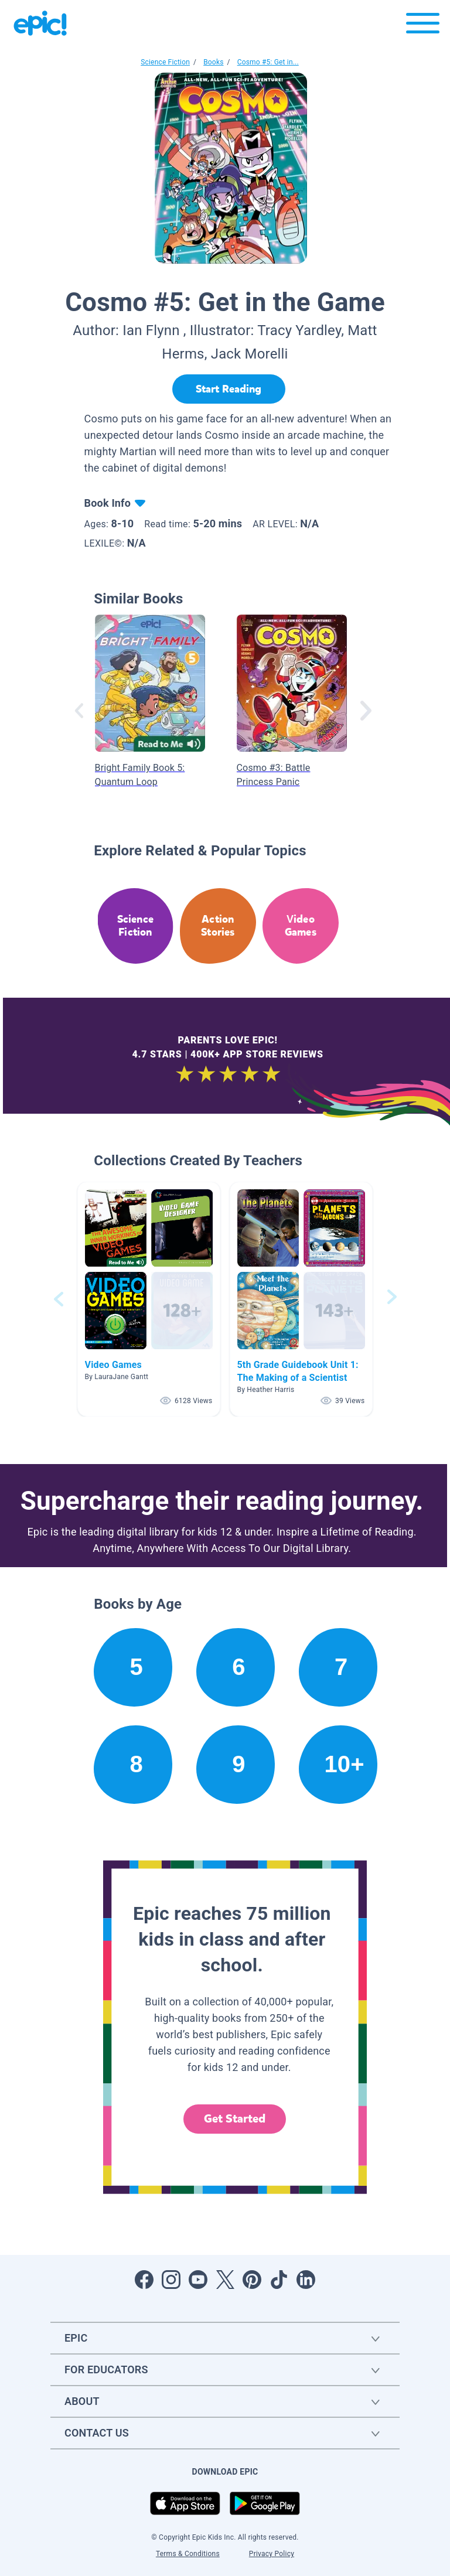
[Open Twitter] (225, 2279)
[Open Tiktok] (279, 2279)
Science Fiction (165, 62)
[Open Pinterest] (252, 2279)
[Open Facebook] (144, 2279)
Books (213, 62)
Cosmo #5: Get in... (268, 62)
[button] (148, 1299)
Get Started (235, 2119)
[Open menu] (423, 26)
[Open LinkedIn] (305, 2279)
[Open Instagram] (171, 2279)
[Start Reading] (228, 389)
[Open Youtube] (198, 2279)
